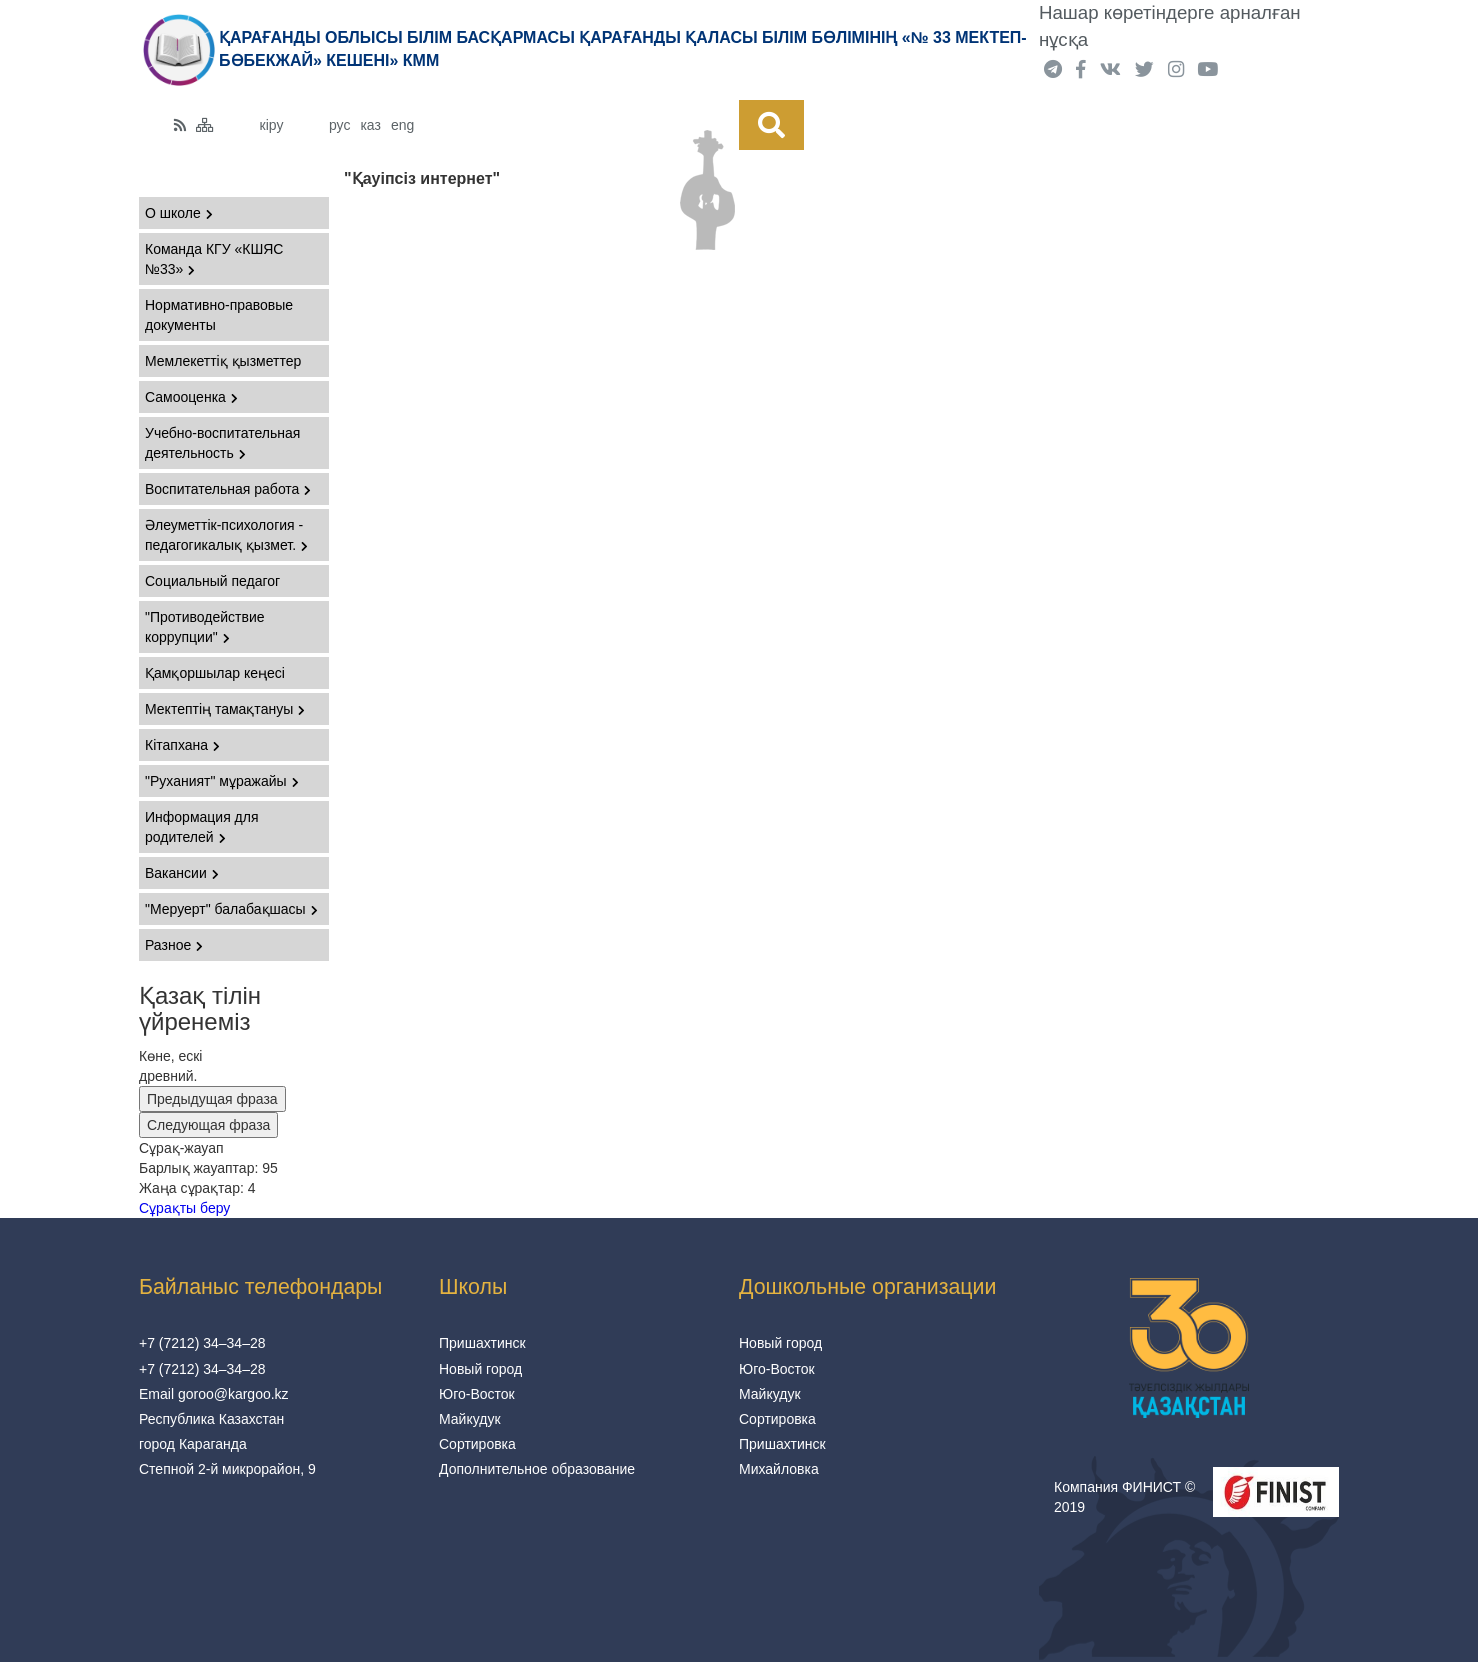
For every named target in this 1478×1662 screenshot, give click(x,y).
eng (402, 125)
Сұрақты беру (184, 1208)
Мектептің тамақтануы (225, 709)
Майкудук (470, 1419)
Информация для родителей (202, 827)
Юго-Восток (477, 1394)
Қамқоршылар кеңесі (215, 673)
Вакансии (182, 873)
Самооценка (191, 397)
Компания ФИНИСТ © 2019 (1124, 1497)
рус (339, 125)
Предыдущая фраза (212, 1099)
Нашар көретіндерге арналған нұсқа (1170, 26)
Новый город (480, 1369)
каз (370, 125)
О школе (179, 213)
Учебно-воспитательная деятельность (222, 443)
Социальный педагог (212, 581)
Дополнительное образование (537, 1469)
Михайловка (779, 1469)
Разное (174, 945)
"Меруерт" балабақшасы (231, 909)
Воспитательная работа (228, 489)
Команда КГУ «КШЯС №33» (214, 259)
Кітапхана (182, 745)
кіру (272, 125)
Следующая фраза (208, 1125)
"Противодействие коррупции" (205, 627)
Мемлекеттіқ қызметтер (223, 361)
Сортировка (477, 1444)
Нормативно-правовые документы (219, 315)
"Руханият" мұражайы (222, 781)
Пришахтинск (482, 1343)
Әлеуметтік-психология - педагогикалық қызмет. (226, 535)
